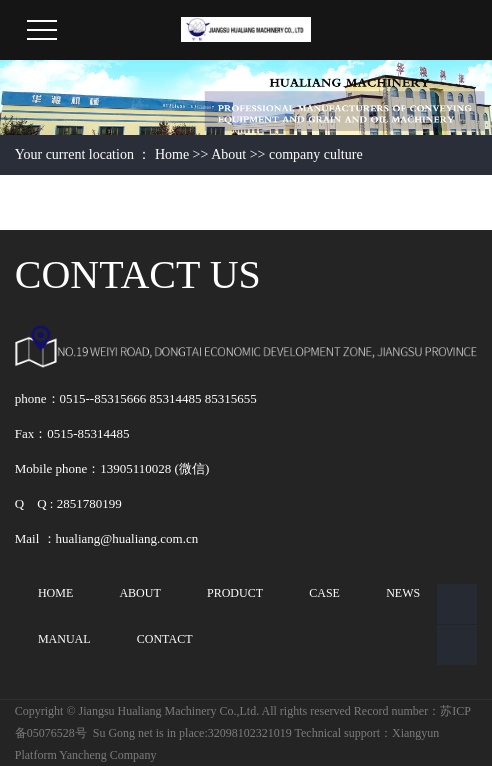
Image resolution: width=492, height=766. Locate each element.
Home (172, 154)
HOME (55, 593)
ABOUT (139, 593)
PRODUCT (235, 593)
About (228, 154)
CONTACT (165, 639)
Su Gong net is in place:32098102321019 (192, 733)
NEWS (403, 593)
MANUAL (64, 639)
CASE (324, 593)
